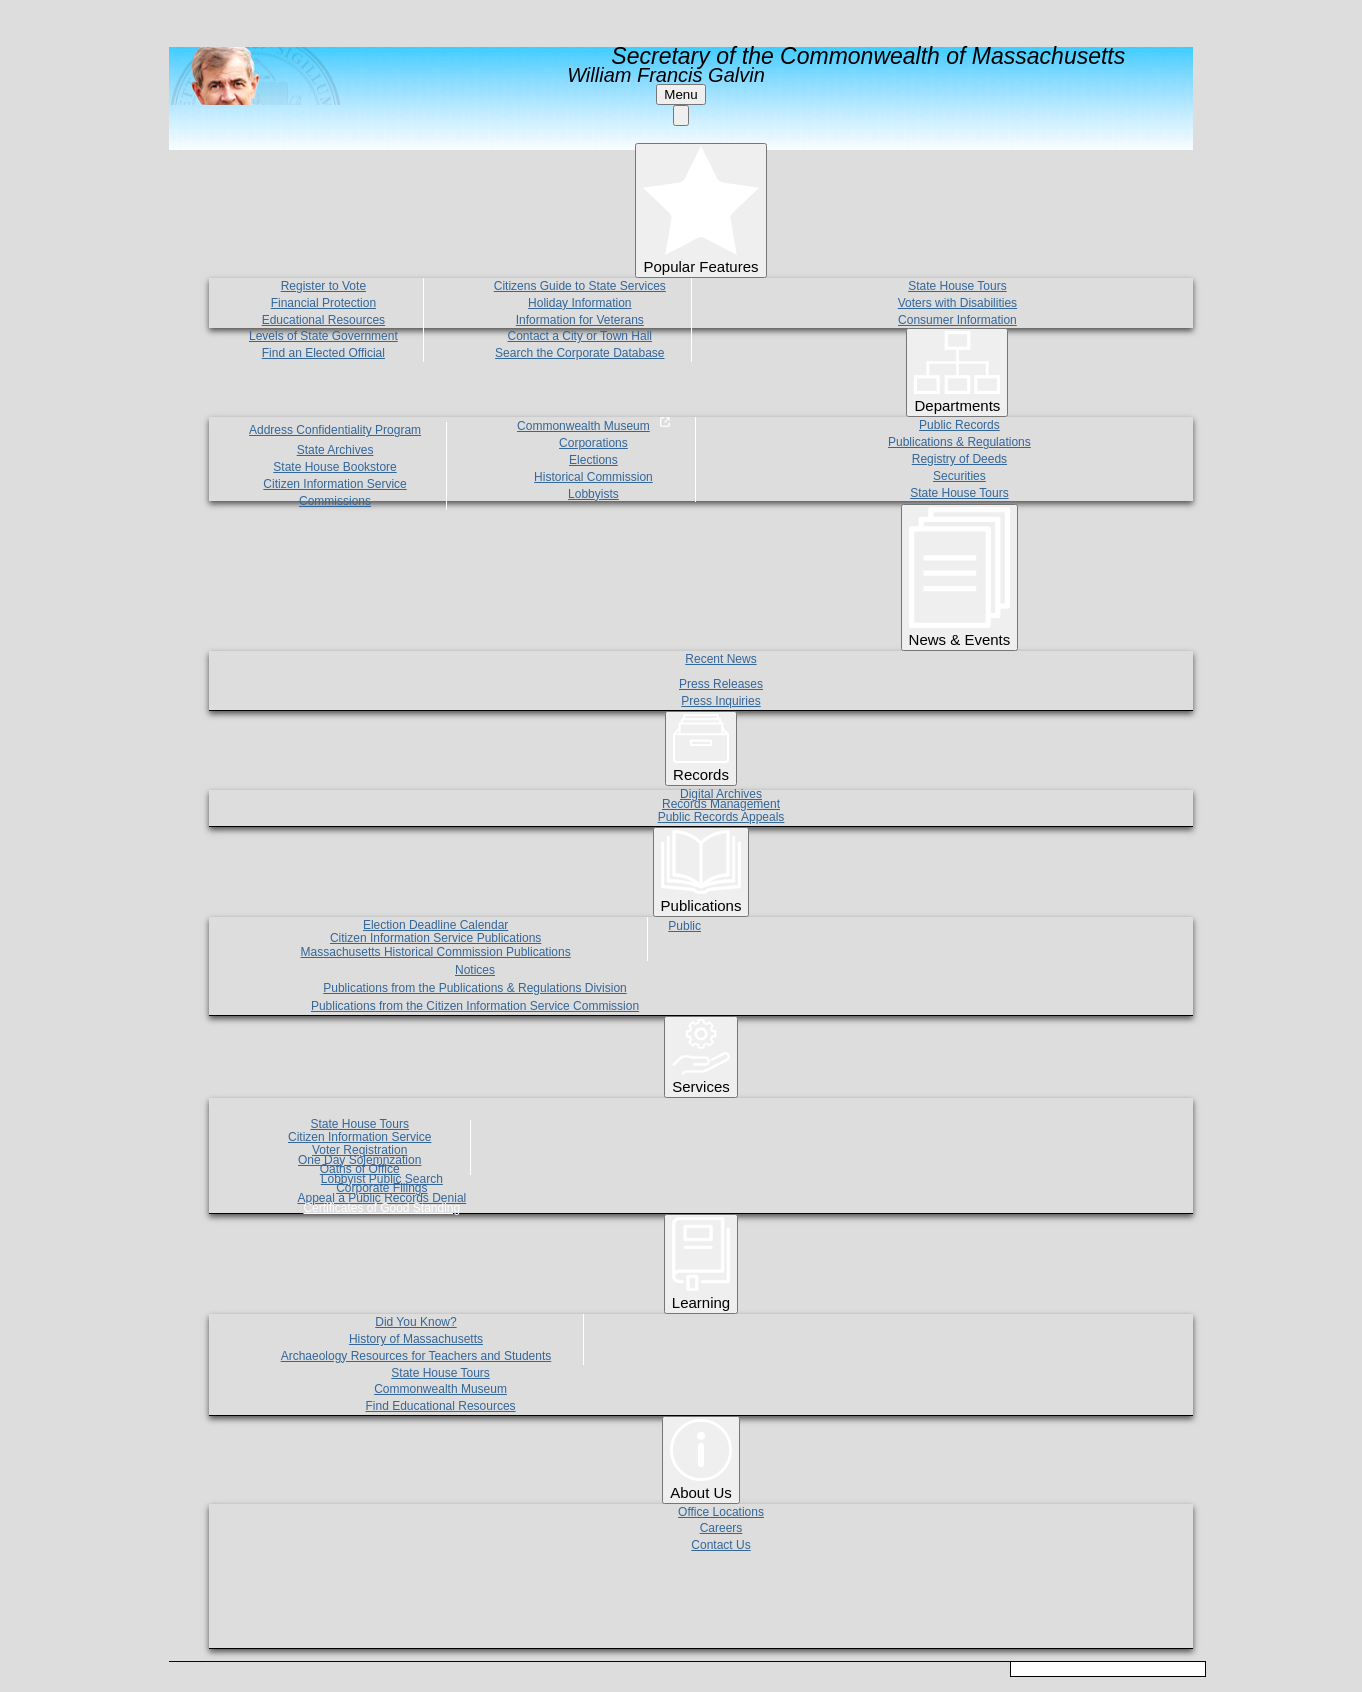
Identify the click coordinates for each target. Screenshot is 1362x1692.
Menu (680, 94)
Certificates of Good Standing (381, 1208)
